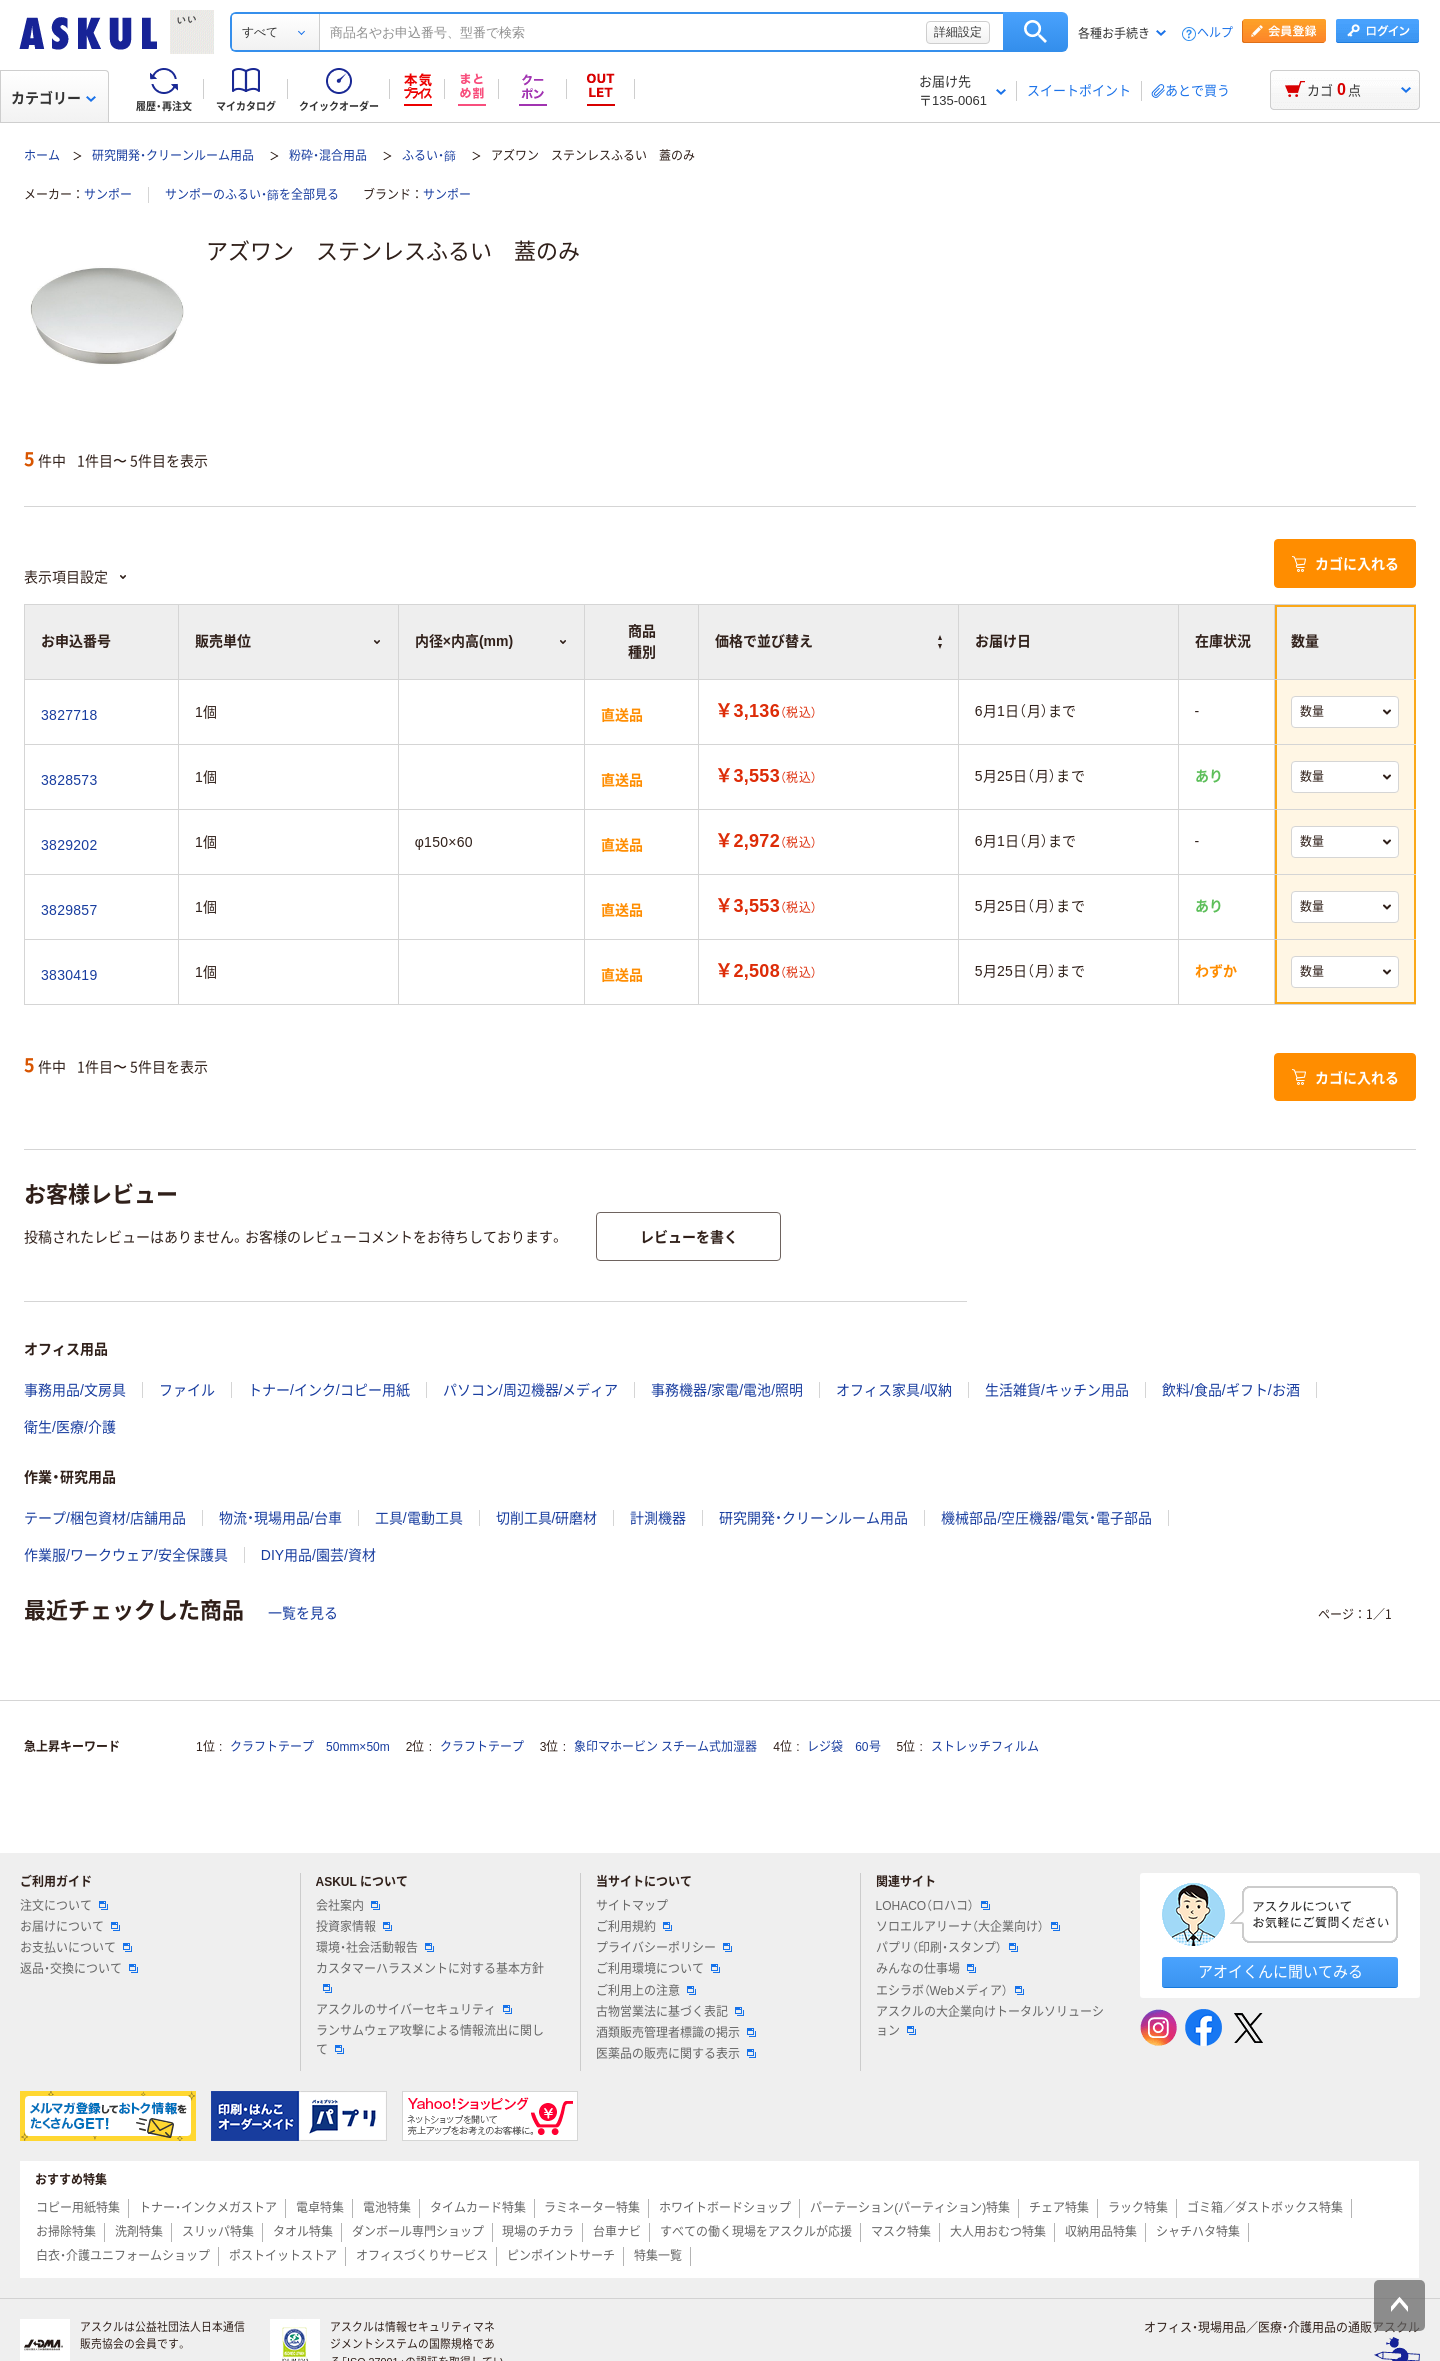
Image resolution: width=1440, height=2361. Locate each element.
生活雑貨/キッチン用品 (1057, 1390)
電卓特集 (320, 2208)
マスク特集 (901, 2232)
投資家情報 (354, 1927)
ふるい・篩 (429, 156)
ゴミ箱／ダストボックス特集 (1265, 2208)
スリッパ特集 (218, 2232)
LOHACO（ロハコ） (933, 1906)
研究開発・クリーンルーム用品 (173, 156)
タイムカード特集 (478, 2208)
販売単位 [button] (288, 641)
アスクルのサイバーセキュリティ (414, 2010)
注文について (64, 1906)
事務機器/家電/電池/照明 (727, 1390)
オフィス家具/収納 (894, 1390)
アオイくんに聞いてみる (1280, 1971)
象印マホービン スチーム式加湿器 (665, 1747)
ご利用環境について (658, 1969)
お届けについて (70, 1927)
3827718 (69, 715)
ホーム (42, 156)
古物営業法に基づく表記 (670, 2012)
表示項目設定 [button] (76, 577)
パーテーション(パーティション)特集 (910, 2208)
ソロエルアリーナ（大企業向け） (968, 1927)
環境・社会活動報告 (375, 1948)
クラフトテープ (482, 1747)
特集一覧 (658, 2256)
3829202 (69, 845)
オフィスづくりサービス (422, 2256)
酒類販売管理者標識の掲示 (676, 2033)
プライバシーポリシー (664, 1948)
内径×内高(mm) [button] (491, 641)
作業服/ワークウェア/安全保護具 (126, 1555)
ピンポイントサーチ (561, 2256)
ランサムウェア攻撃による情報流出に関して (430, 2040)
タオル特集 (303, 2232)
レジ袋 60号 (843, 1747)
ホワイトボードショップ (725, 2208)
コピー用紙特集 (78, 2208)
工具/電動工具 (419, 1518)
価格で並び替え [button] (828, 641)
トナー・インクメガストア (208, 2208)
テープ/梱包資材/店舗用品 (105, 1518)
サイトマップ (632, 1906)
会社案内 (348, 1906)
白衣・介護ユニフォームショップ (123, 2256)
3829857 (69, 910)
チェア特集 (1059, 2208)
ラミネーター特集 (592, 2208)
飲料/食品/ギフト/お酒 (1231, 1390)
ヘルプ (1215, 33)
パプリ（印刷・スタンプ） (947, 1948)
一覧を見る (303, 1613)
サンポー (108, 195)
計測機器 (658, 1518)
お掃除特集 (66, 2232)
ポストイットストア (283, 2256)
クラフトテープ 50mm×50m (310, 1747)
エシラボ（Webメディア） (950, 1991)
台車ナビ (617, 2232)
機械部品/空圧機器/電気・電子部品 (1046, 1518)
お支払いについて (76, 1948)
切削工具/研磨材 (547, 1518)
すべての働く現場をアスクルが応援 (756, 2232)
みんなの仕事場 (926, 1969)
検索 (1035, 32)
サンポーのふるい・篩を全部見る (252, 195)
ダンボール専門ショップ (418, 2232)
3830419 (69, 975)
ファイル (187, 1390)
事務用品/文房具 (75, 1390)
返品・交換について (79, 1969)
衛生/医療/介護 (70, 1427)
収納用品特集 (1101, 2232)
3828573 (69, 780)
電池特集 (387, 2208)
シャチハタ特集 (1198, 2232)
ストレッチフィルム (985, 1747)
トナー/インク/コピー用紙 (329, 1390)
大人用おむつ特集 (998, 2232)
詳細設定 (958, 32)
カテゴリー (53, 98)
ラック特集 (1138, 2208)
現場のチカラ (538, 2232)
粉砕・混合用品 (328, 156)
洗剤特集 (139, 2232)
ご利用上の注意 (646, 1991)
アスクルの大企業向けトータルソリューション (990, 2021)
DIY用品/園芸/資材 (318, 1555)
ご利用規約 (634, 1927)
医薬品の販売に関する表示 (676, 2054)
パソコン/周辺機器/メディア (531, 1390)
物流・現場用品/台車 (280, 1518)
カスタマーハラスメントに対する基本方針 (430, 1977)
